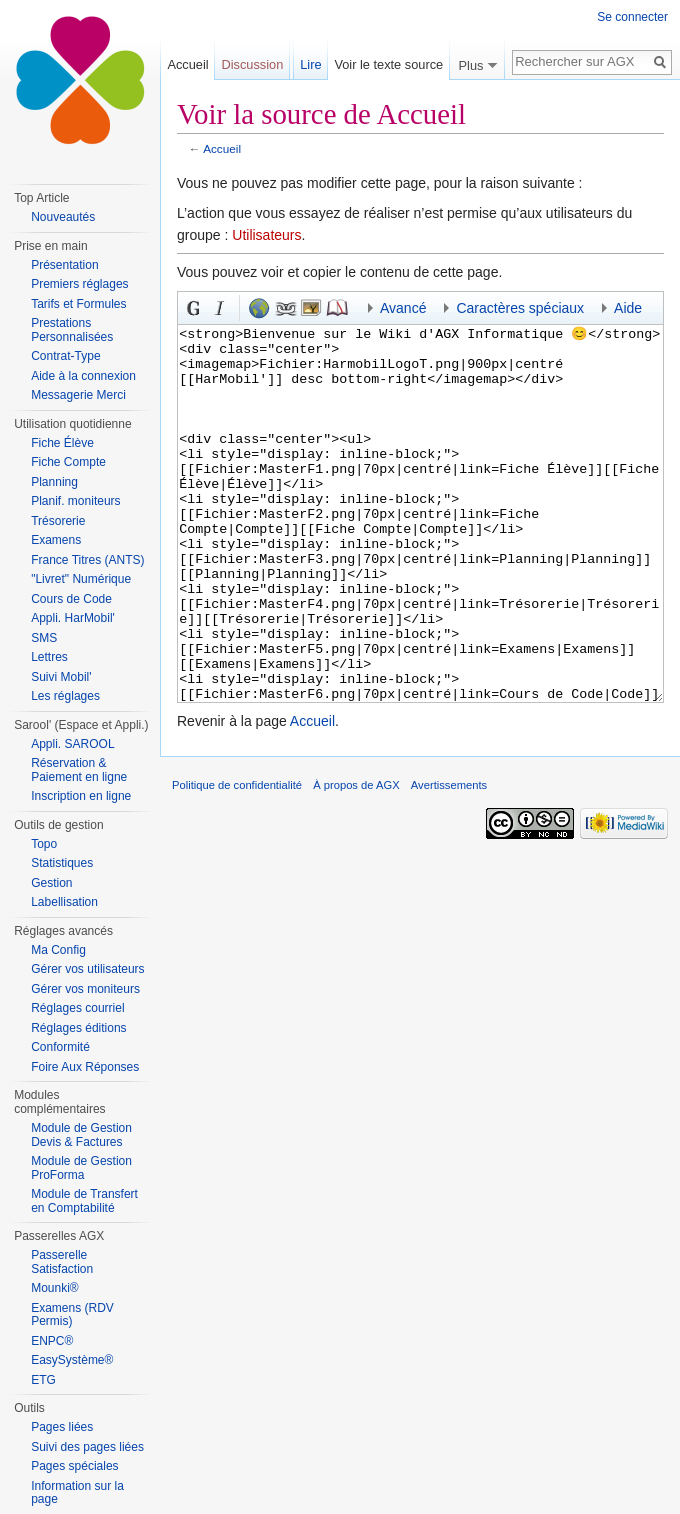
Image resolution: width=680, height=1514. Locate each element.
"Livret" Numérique (81, 579)
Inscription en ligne (81, 796)
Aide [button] (628, 308)
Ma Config (58, 950)
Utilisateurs (266, 235)
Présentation (64, 265)
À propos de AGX (356, 860)
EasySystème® (72, 1360)
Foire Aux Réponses (85, 1067)
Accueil (222, 148)
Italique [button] (220, 308)
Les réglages (65, 696)
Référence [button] (337, 308)
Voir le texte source (388, 64)
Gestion (51, 883)
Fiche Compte (68, 462)
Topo (44, 844)
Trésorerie (58, 521)
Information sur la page (77, 1493)
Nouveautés (63, 217)
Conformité (60, 1047)
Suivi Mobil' (61, 677)
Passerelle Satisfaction (62, 1262)
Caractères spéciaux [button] (520, 308)
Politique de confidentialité (237, 860)
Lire (310, 64)
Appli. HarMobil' (73, 618)
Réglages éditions (78, 1028)
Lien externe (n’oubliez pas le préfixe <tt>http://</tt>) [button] (259, 308)
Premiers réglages (79, 284)
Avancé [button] (403, 308)
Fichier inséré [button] (311, 308)
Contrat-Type (65, 356)
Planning (54, 482)
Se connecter (632, 17)
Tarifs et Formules (78, 304)
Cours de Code (71, 599)
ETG (43, 1380)
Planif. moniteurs (75, 501)
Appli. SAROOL (72, 744)
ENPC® (52, 1341)
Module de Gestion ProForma (81, 1168)
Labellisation (64, 902)
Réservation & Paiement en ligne (79, 770)
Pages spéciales (74, 1466)
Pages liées (62, 1427)
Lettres (49, 657)
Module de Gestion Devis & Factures (81, 1135)
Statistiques (62, 863)
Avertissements (449, 860)
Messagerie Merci (78, 395)
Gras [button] (194, 308)
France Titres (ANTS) (87, 560)
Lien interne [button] (285, 308)
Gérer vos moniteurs (85, 989)
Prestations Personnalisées (72, 330)
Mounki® (55, 1288)
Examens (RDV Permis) (72, 1315)
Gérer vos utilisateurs (87, 969)
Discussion (252, 64)
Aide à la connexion (83, 376)
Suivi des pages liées (87, 1447)
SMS (44, 638)
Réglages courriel (77, 1008)
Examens (56, 540)
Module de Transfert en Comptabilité (84, 1201)
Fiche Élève (62, 443)
